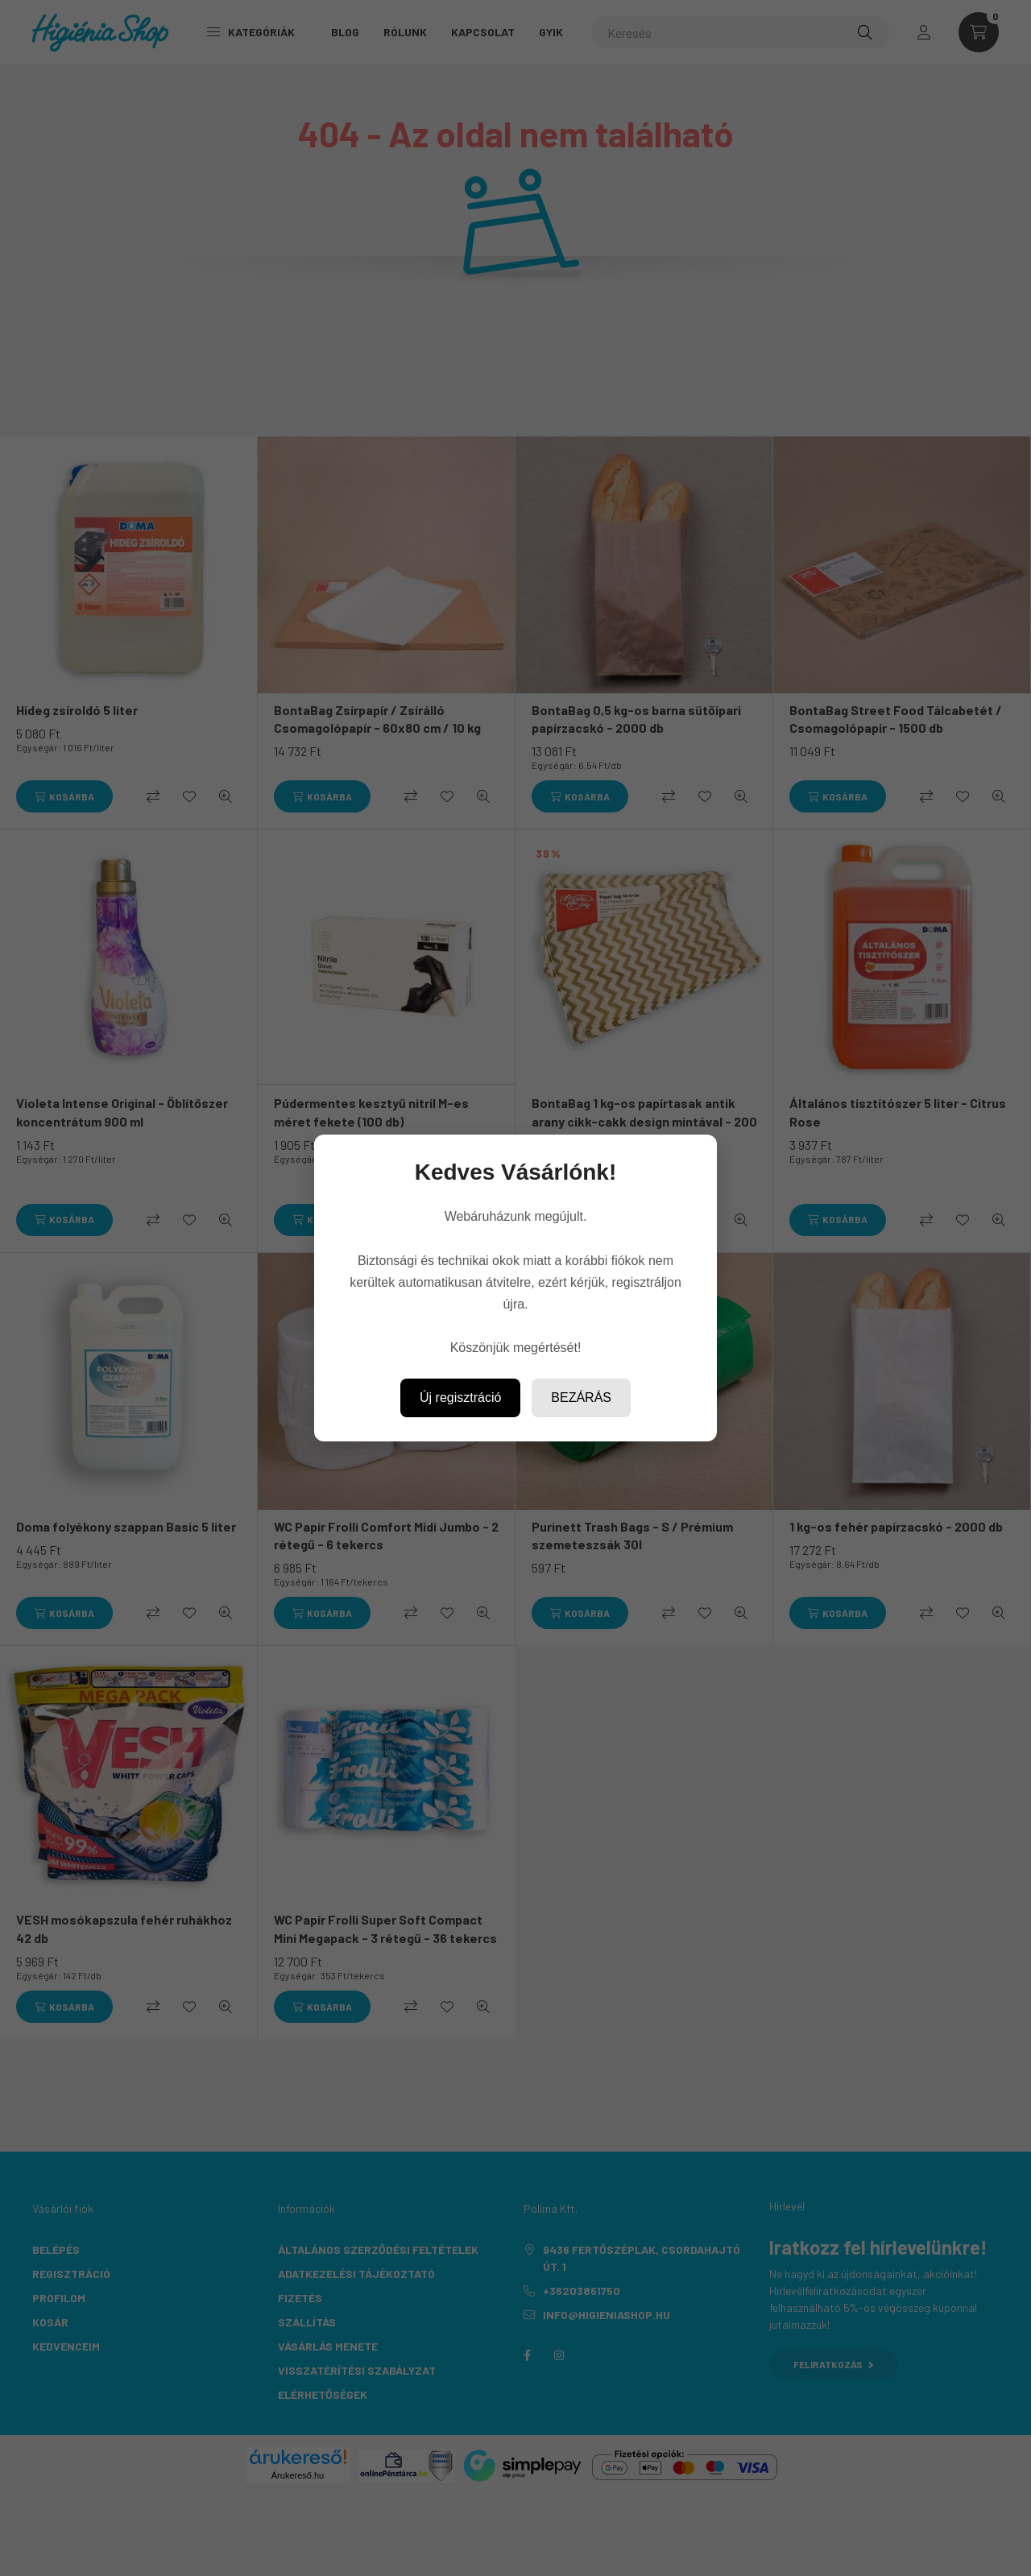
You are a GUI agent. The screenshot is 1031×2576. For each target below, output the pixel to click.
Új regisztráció (460, 1397)
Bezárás (581, 1397)
